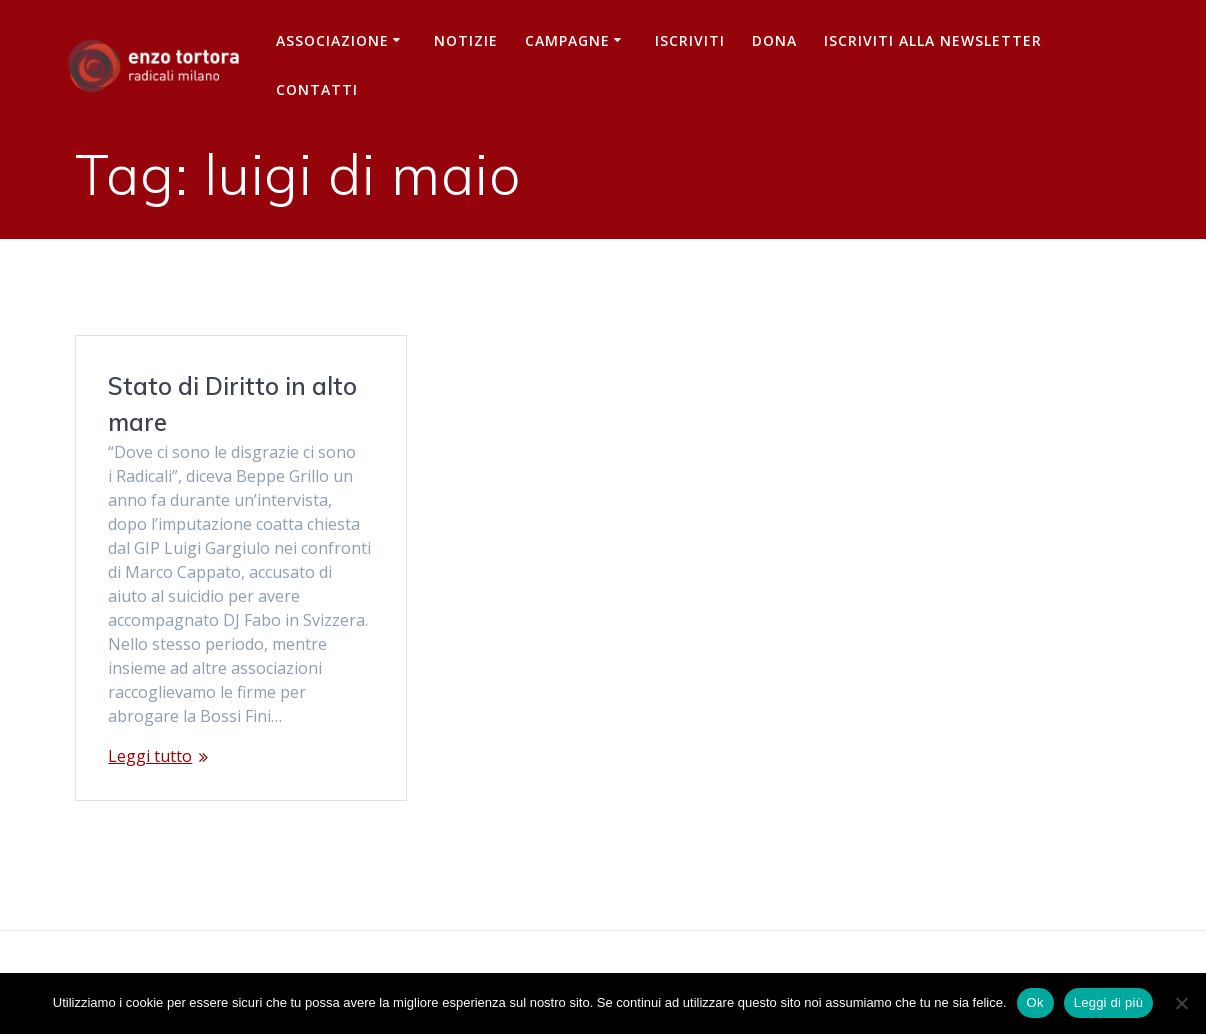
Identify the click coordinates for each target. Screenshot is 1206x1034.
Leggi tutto (150, 756)
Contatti (317, 89)
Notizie (466, 40)
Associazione (332, 40)
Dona (774, 40)
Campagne (567, 40)
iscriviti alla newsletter (933, 40)
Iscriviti (690, 40)
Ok (1035, 1002)
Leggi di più (1109, 1002)
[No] (1181, 1003)
